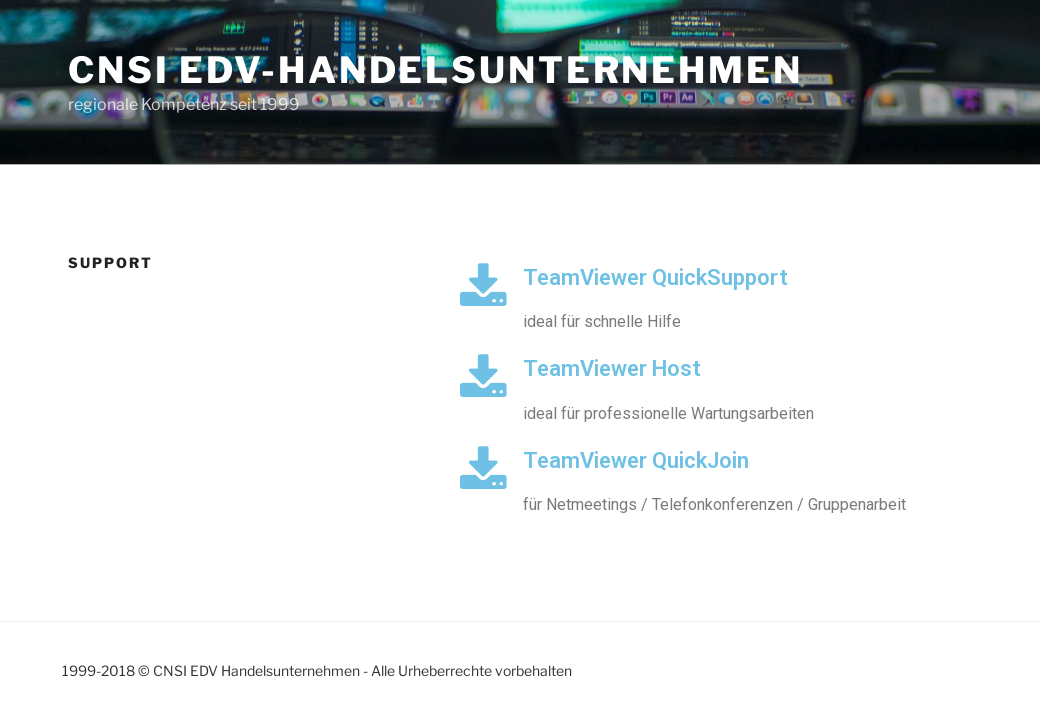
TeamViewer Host (612, 368)
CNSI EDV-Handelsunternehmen (435, 70)
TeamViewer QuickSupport (655, 277)
